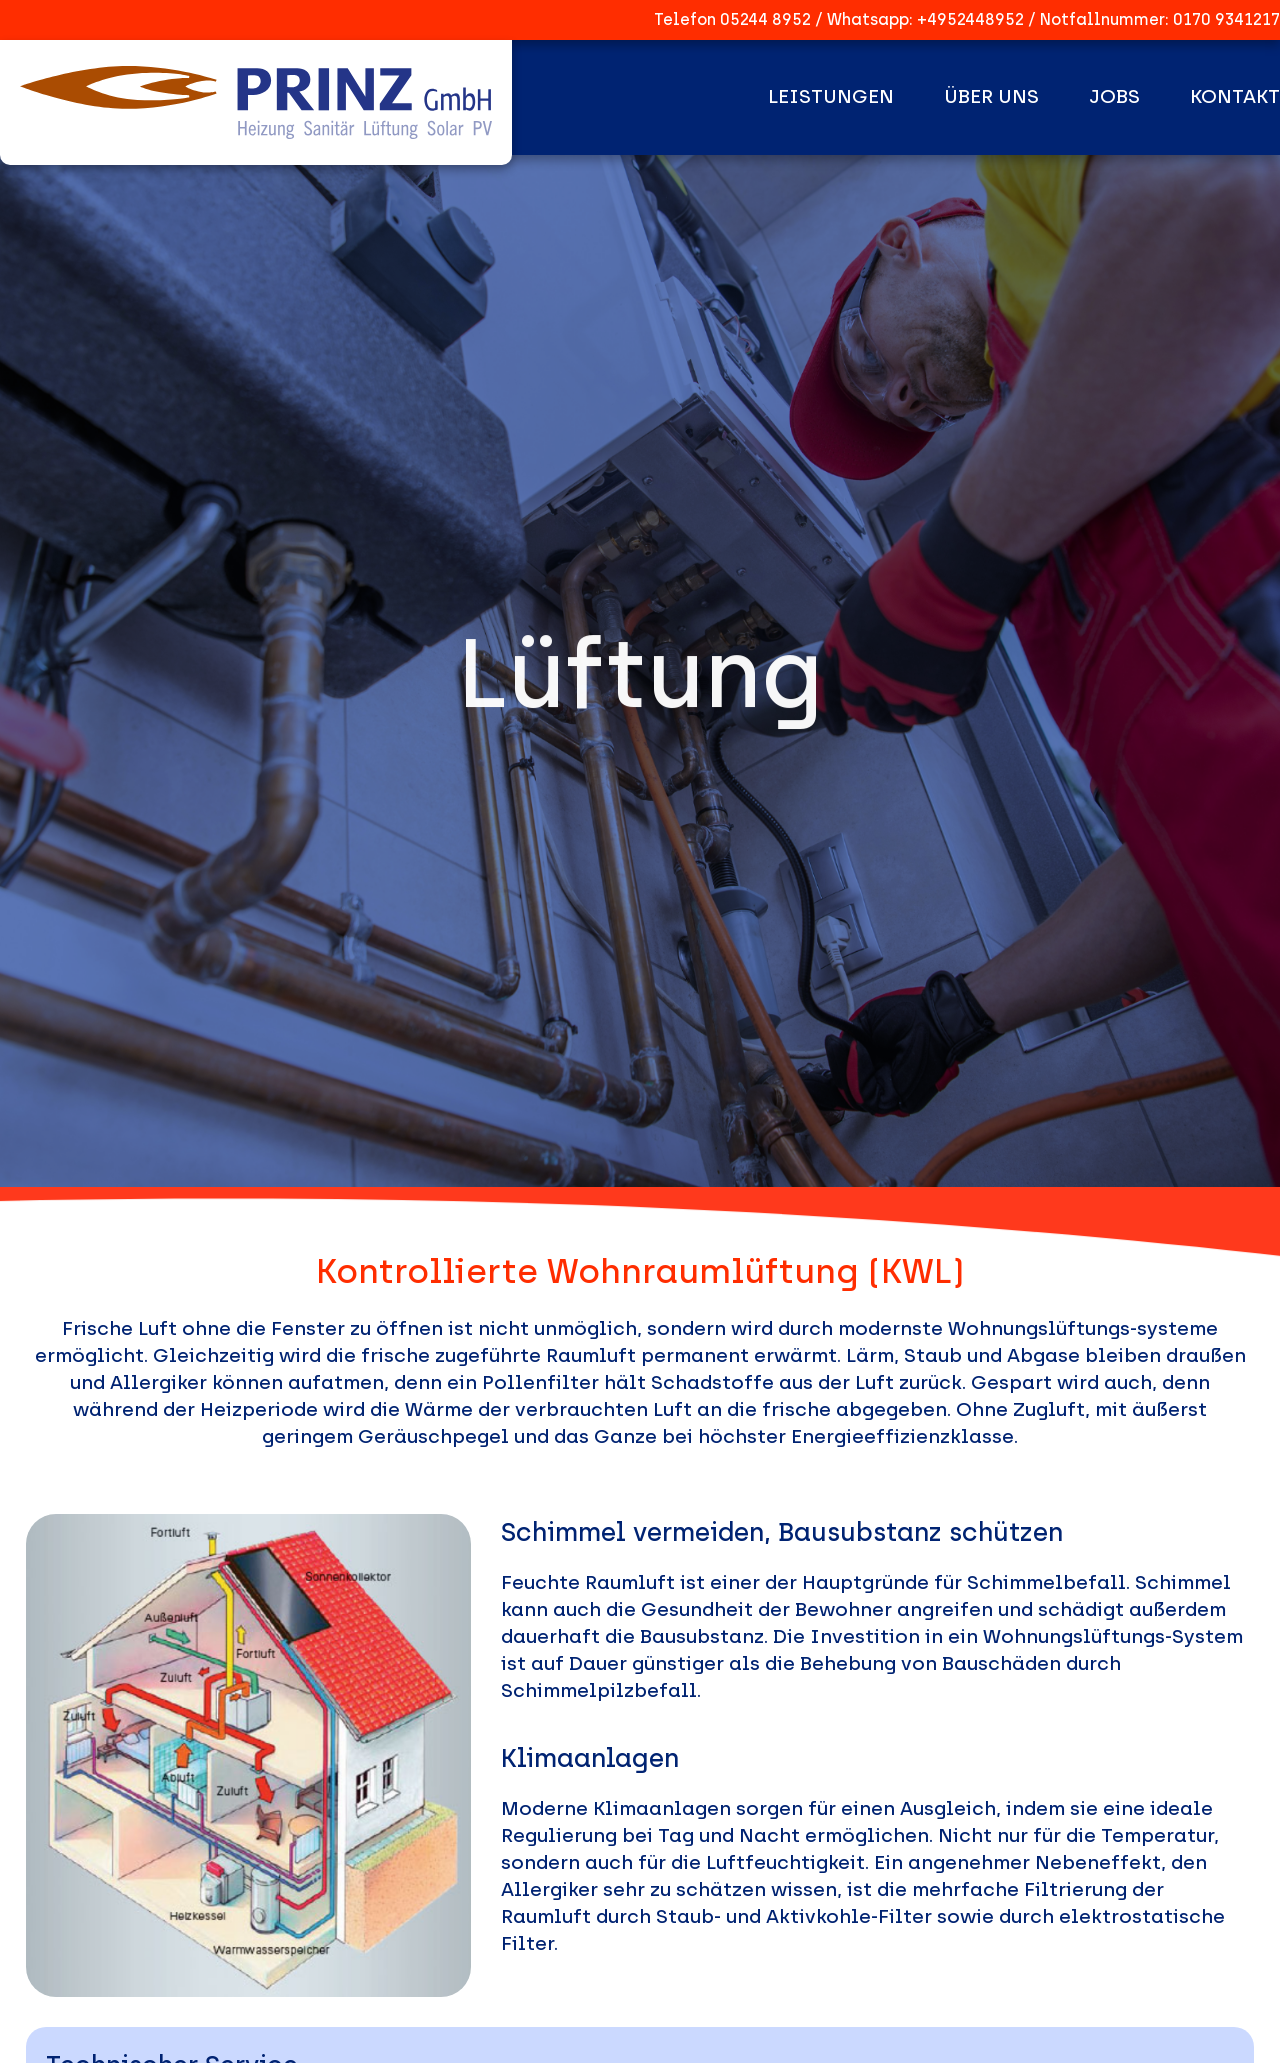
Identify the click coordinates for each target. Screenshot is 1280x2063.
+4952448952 (970, 19)
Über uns (991, 96)
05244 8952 (765, 19)
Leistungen (831, 96)
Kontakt (1235, 96)
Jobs (1114, 96)
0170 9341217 (1226, 19)
